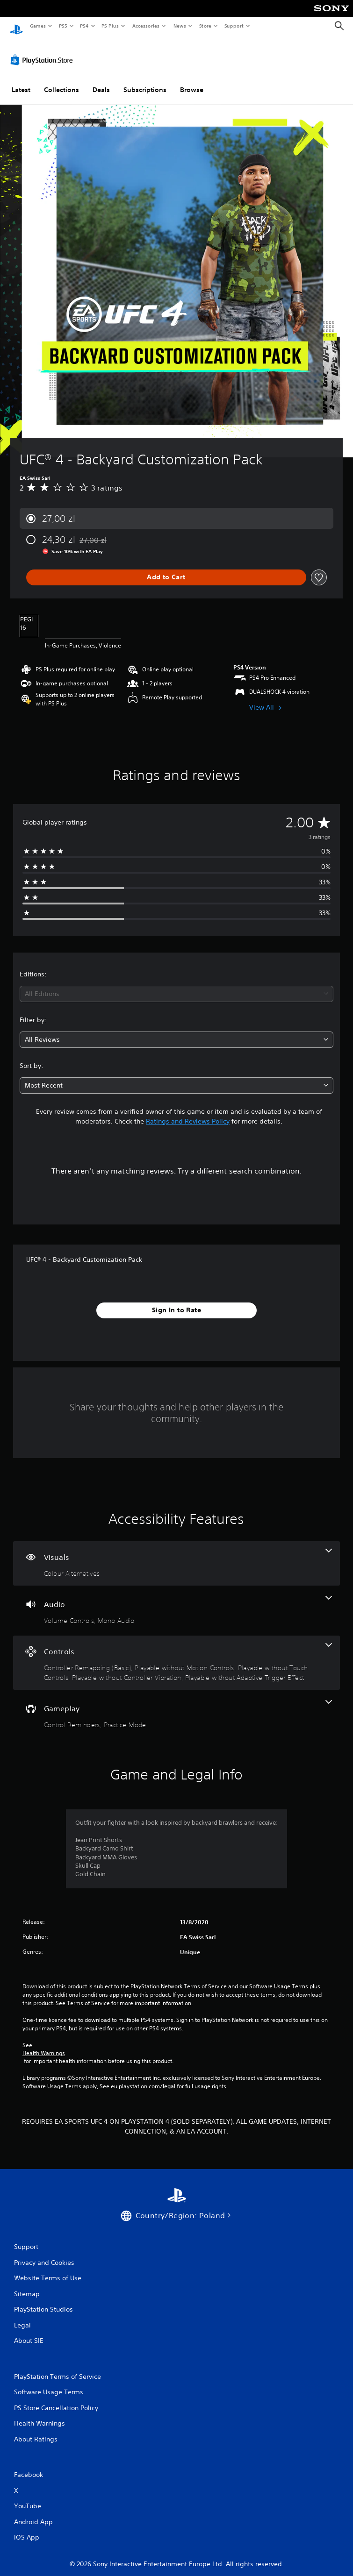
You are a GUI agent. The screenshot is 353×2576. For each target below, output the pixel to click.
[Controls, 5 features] (176, 1654)
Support (233, 25)
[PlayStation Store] (43, 50)
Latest (21, 81)
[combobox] (176, 985)
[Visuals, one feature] (176, 1554)
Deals (101, 81)
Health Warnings (43, 2044)
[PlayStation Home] (16, 26)
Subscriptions (144, 81)
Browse (191, 81)
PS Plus (110, 25)
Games (37, 25)
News (179, 25)
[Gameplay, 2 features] (176, 1706)
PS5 (62, 25)
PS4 (84, 25)
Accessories (145, 25)
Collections (61, 81)
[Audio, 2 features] (176, 1602)
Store (205, 25)
